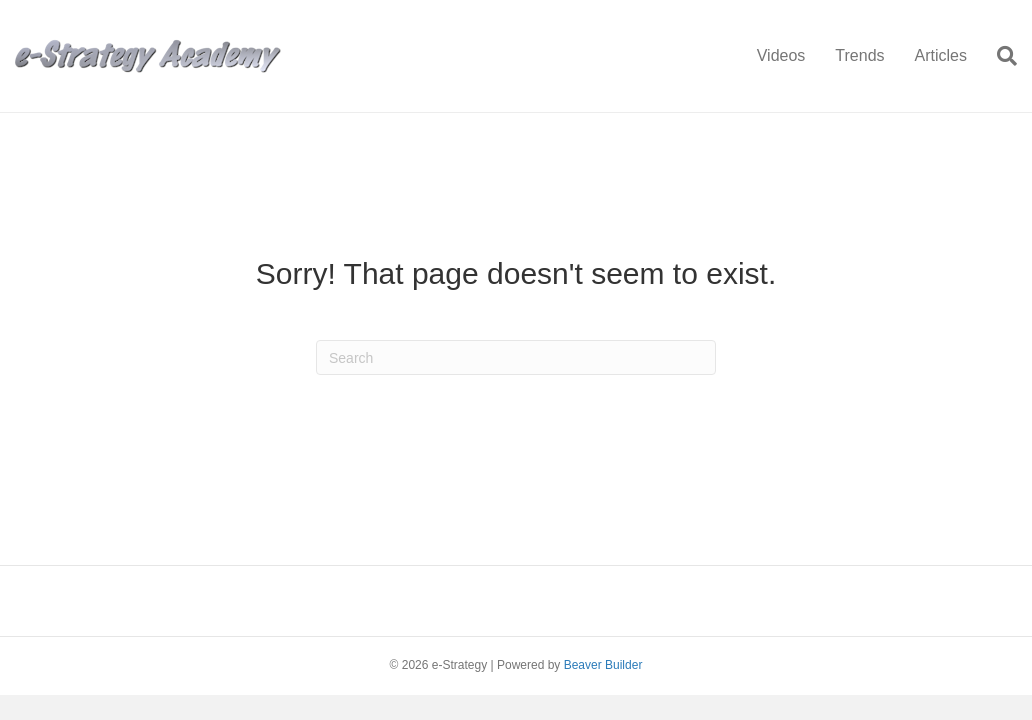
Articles (941, 55)
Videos (781, 55)
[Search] (999, 56)
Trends (859, 55)
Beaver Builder (603, 665)
